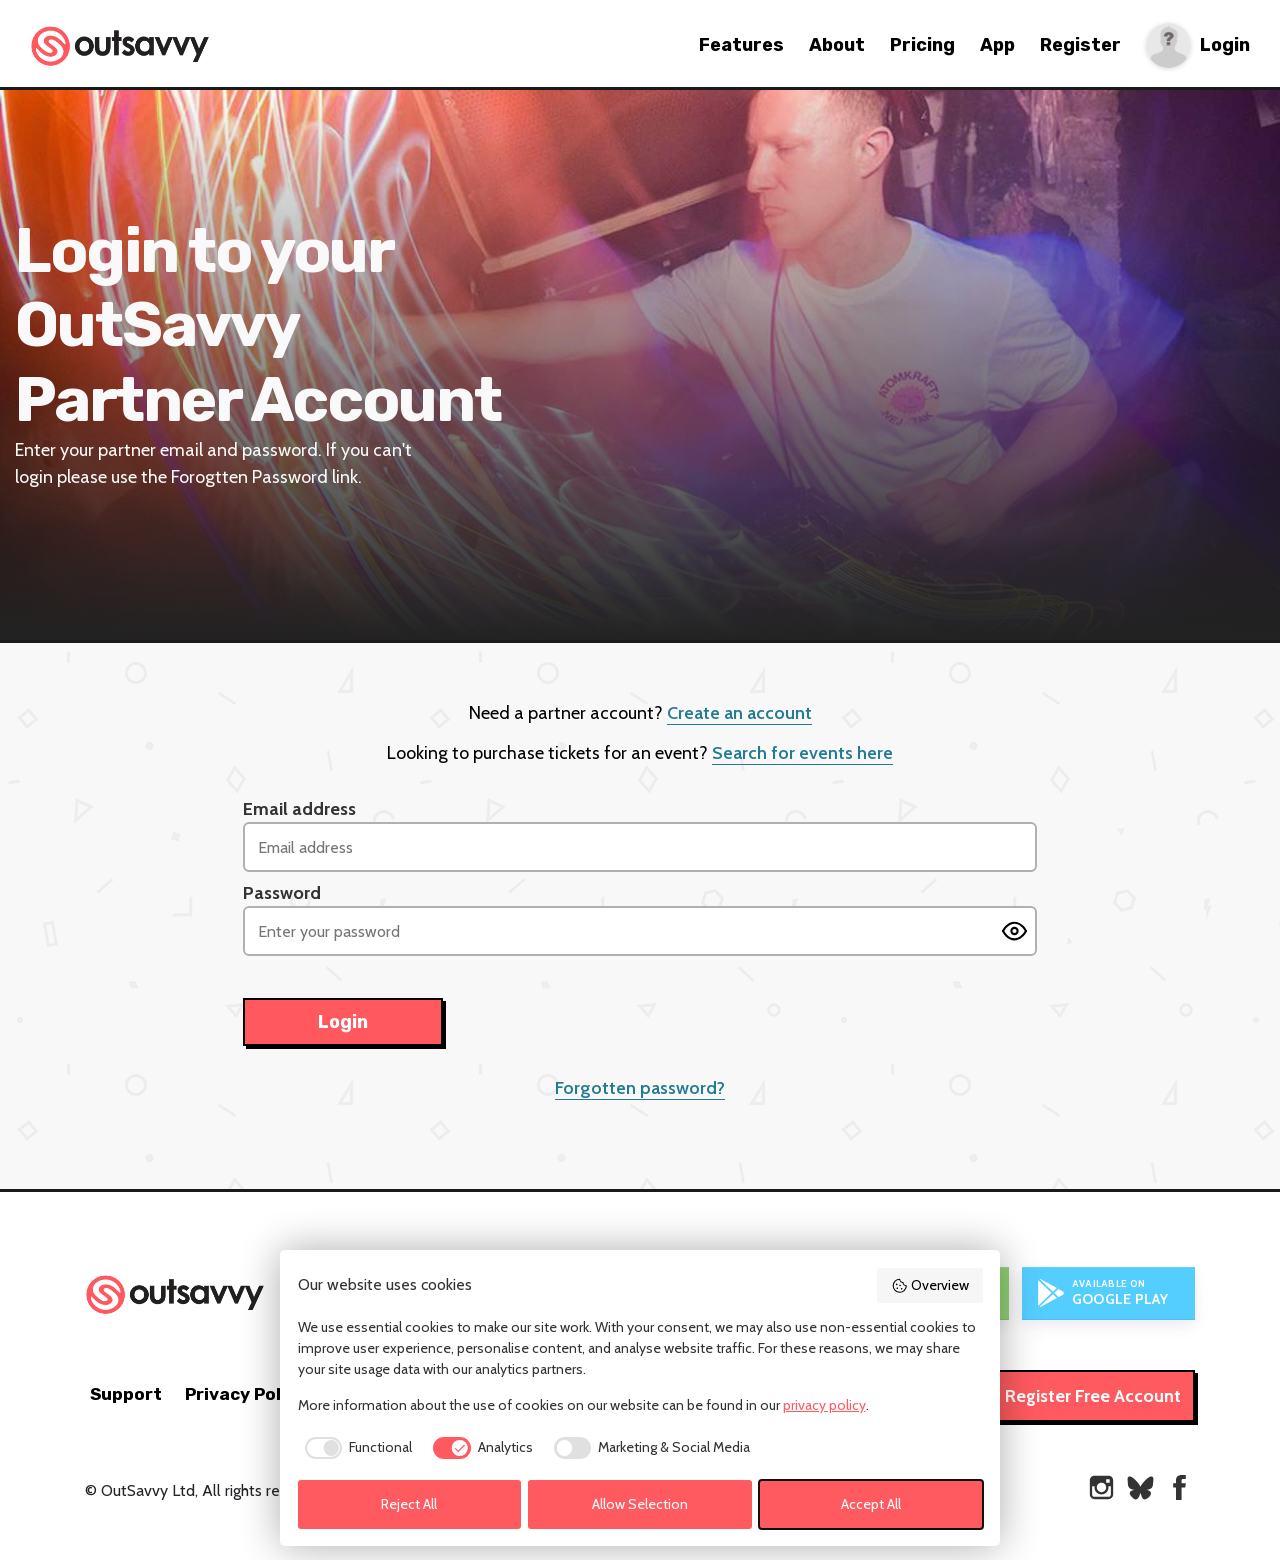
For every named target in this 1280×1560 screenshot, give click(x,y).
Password (282, 893)
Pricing (922, 45)
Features (741, 45)
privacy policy (824, 1405)
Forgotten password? (640, 1088)
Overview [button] (930, 1285)
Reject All (409, 1504)
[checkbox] (355, 1448)
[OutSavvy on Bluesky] (1140, 1487)
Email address (299, 809)
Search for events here (802, 753)
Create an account (739, 713)
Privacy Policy (245, 1394)
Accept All (871, 1504)
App (997, 45)
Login (1225, 45)
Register (1080, 45)
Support (126, 1394)
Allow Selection (640, 1504)
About (837, 45)
